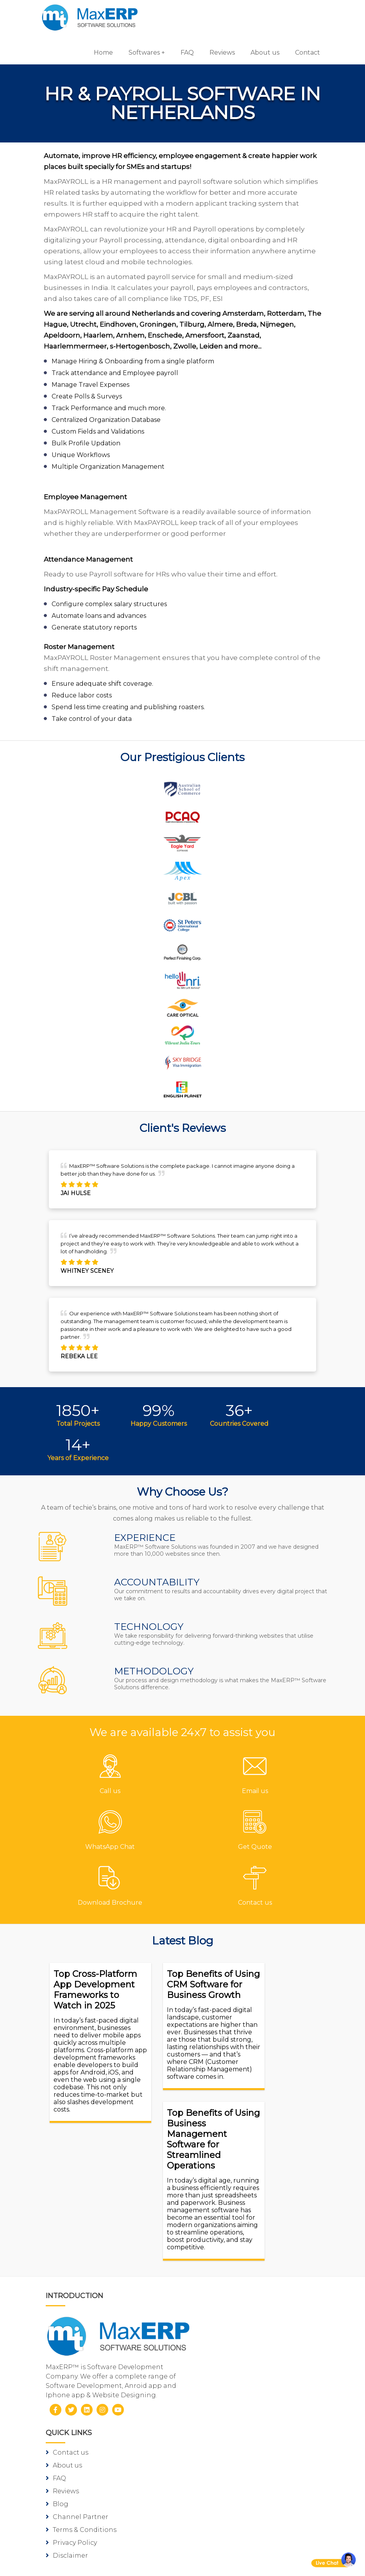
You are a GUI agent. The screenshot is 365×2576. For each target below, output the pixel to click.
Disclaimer (211, 2284)
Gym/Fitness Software (229, 2341)
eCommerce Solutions (90, 2515)
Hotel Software (218, 2354)
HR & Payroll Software (229, 2393)
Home (98, 52)
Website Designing (85, 2528)
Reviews (217, 52)
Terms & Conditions (225, 2258)
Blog (201, 2232)
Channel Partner (221, 2245)
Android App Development (97, 2489)
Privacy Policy (216, 2271)
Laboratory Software (227, 2419)
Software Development (91, 2476)
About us (260, 52)
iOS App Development (90, 2502)
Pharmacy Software (225, 2328)
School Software (220, 2406)
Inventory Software (224, 2380)
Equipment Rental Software (239, 2431)
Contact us (211, 2181)
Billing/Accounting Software (240, 2367)
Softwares (139, 52)
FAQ (182, 52)
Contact (302, 52)
